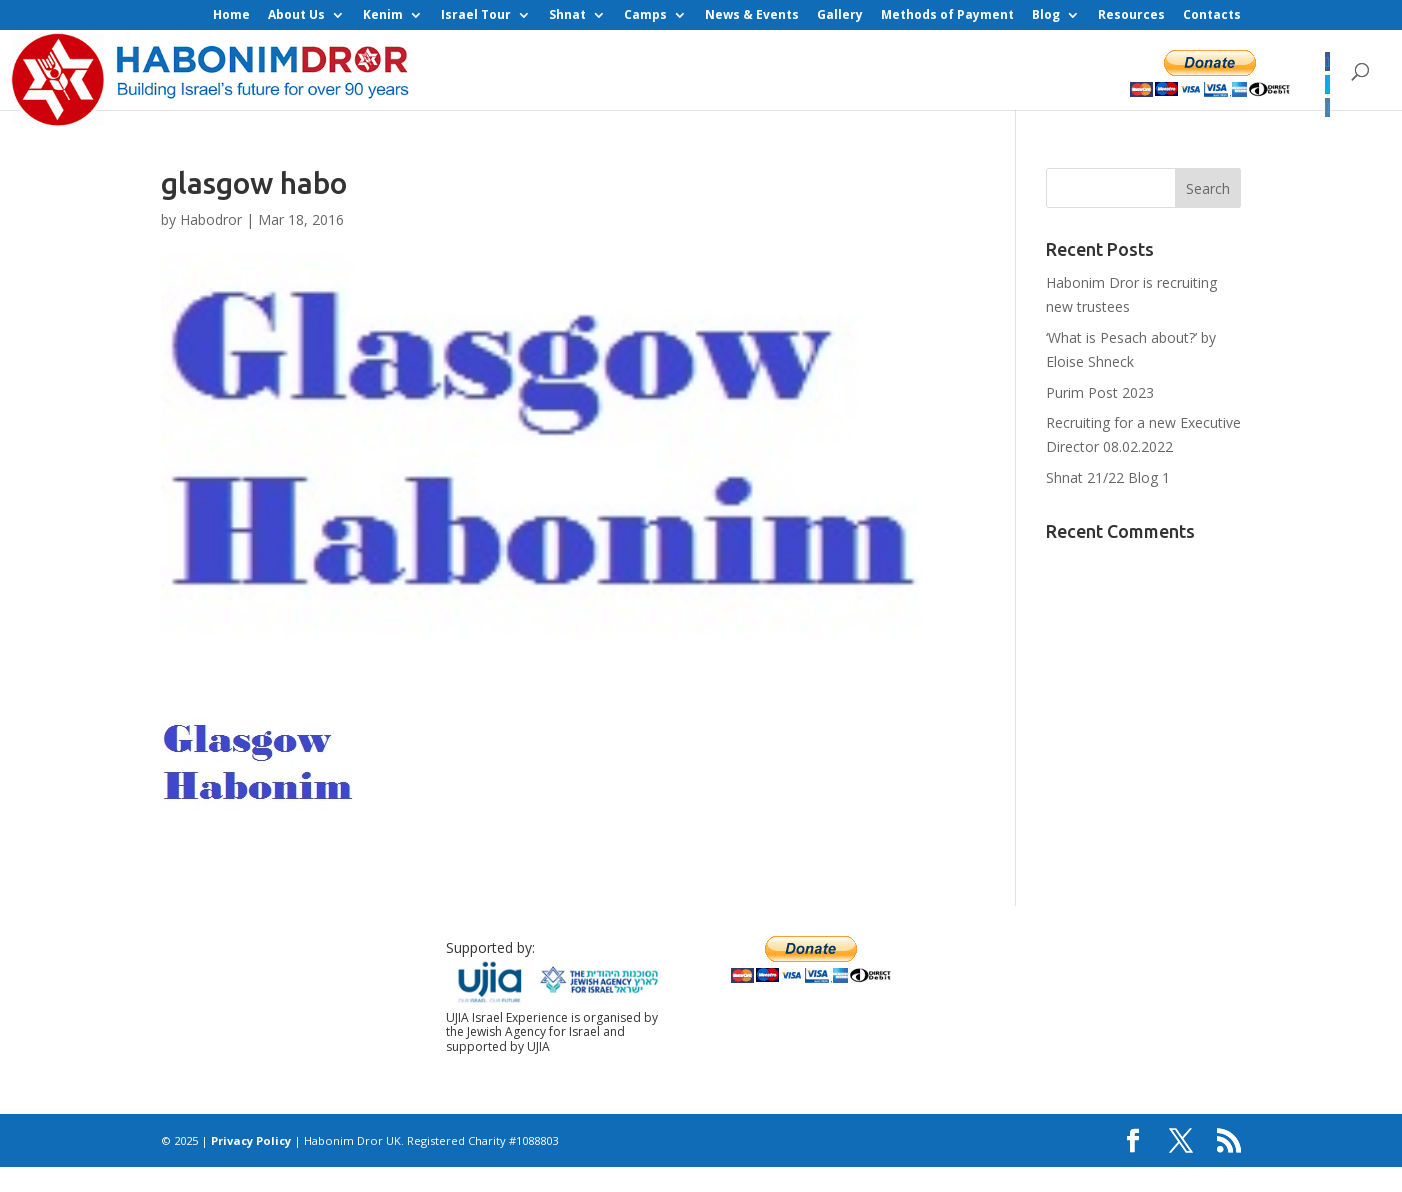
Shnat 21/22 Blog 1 (1108, 477)
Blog (1046, 16)
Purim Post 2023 (1100, 392)
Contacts (1212, 16)
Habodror (211, 219)
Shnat (567, 16)
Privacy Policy (251, 1140)
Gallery (840, 16)
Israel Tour (476, 16)
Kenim (383, 16)
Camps (645, 16)
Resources (1131, 16)
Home (231, 16)
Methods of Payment (947, 16)
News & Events (752, 16)
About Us (296, 16)
